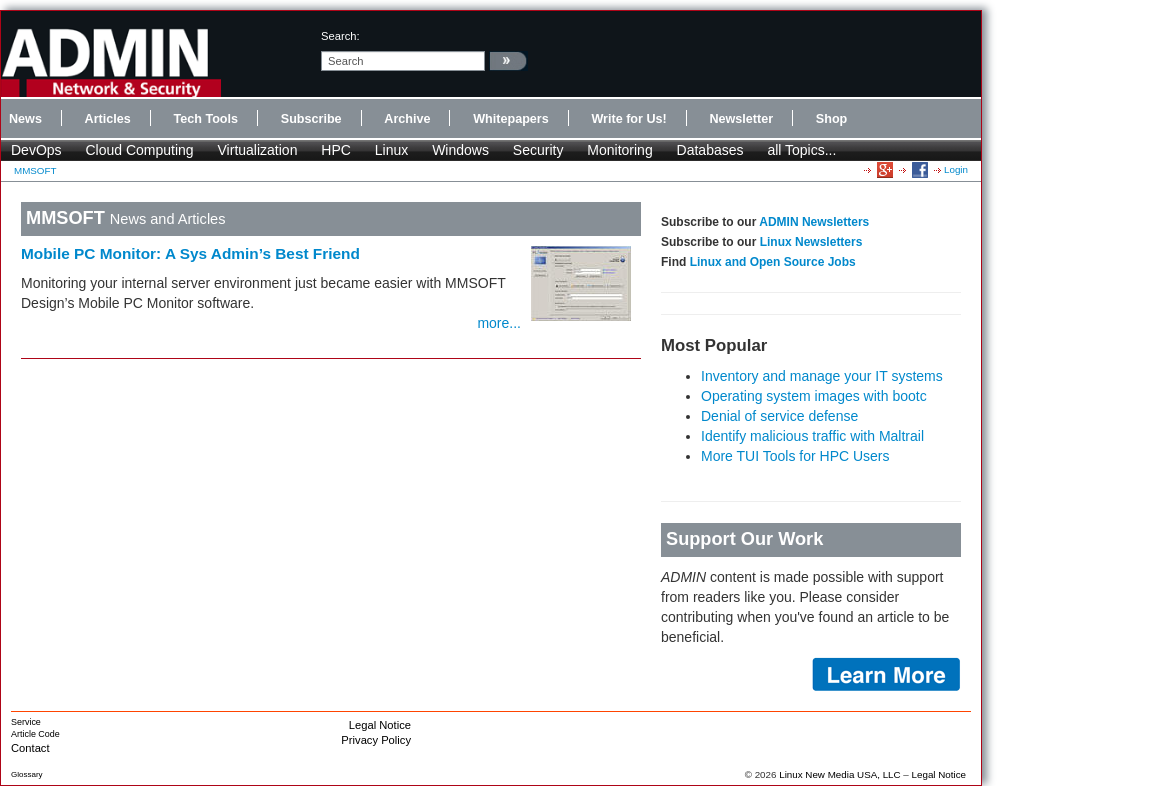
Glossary (27, 774)
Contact (30, 748)
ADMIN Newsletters (814, 222)
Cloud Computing (139, 150)
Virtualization (258, 150)
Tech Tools (205, 119)
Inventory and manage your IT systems (822, 376)
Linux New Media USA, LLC (839, 774)
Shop (831, 119)
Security (538, 150)
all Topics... (801, 150)
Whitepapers (511, 119)
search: (340, 36)
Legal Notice (380, 725)
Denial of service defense (779, 416)
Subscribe (311, 119)
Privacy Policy (376, 740)
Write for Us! (628, 119)
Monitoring (619, 150)
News (25, 119)
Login (956, 169)
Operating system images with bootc (814, 396)
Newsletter (741, 119)
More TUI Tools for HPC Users (795, 456)
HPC (336, 150)
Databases (710, 150)
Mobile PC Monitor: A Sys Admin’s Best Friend (190, 253)
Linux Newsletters (811, 242)
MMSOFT (35, 170)
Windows (460, 150)
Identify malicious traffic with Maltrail (812, 436)
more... (499, 323)
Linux (391, 150)
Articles (108, 119)
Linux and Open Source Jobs (773, 262)
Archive (407, 119)
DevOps (36, 150)
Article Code (35, 734)
